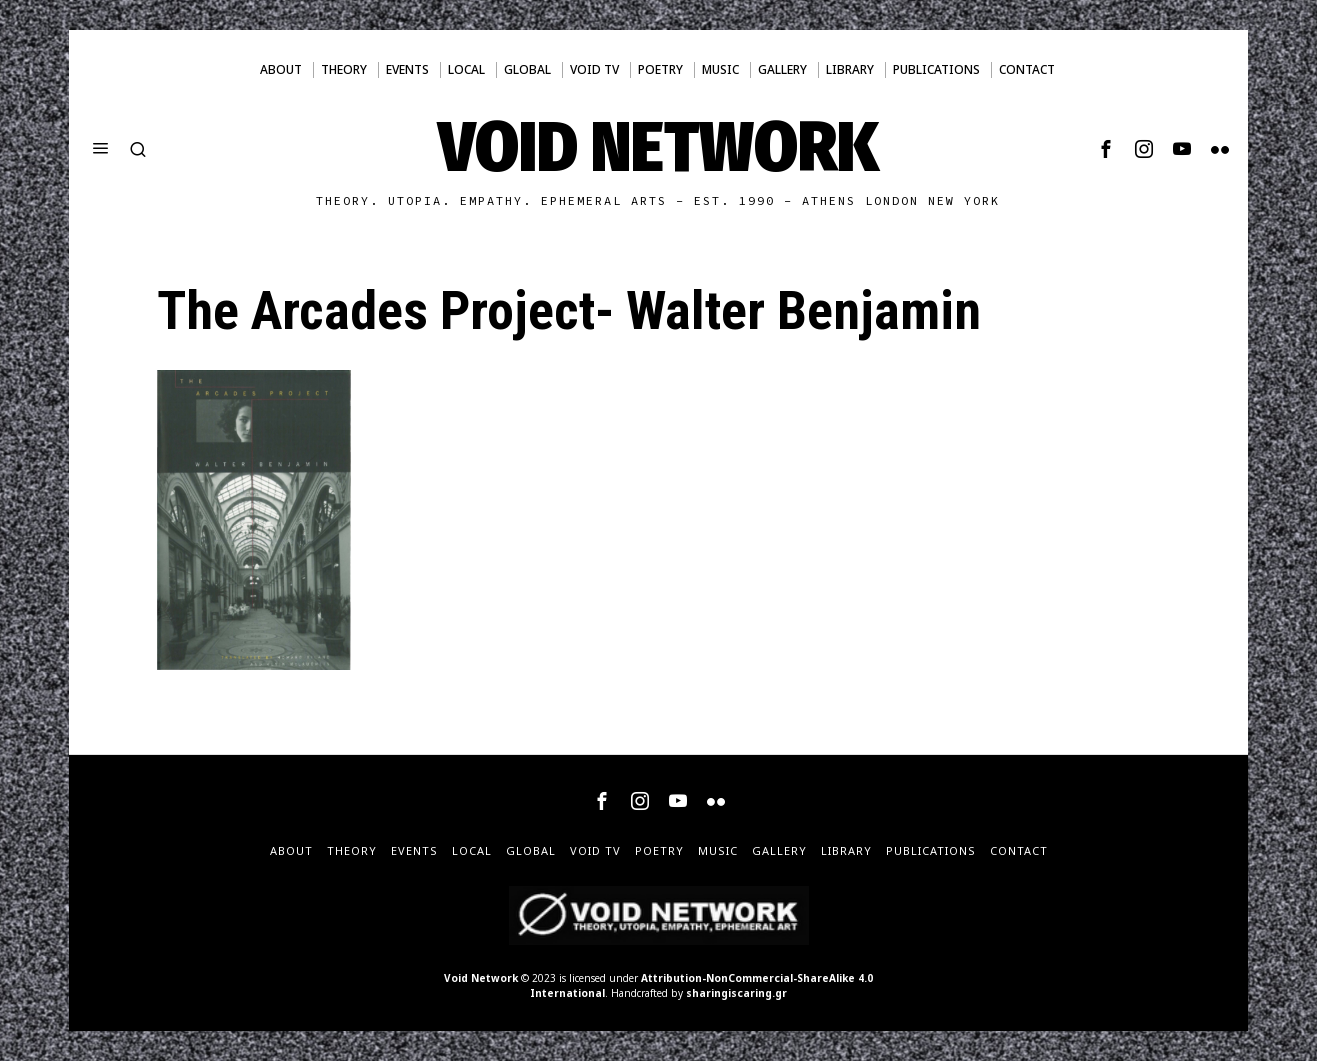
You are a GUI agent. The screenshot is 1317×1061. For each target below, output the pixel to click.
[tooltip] (1106, 149)
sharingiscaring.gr (736, 993)
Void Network (481, 978)
